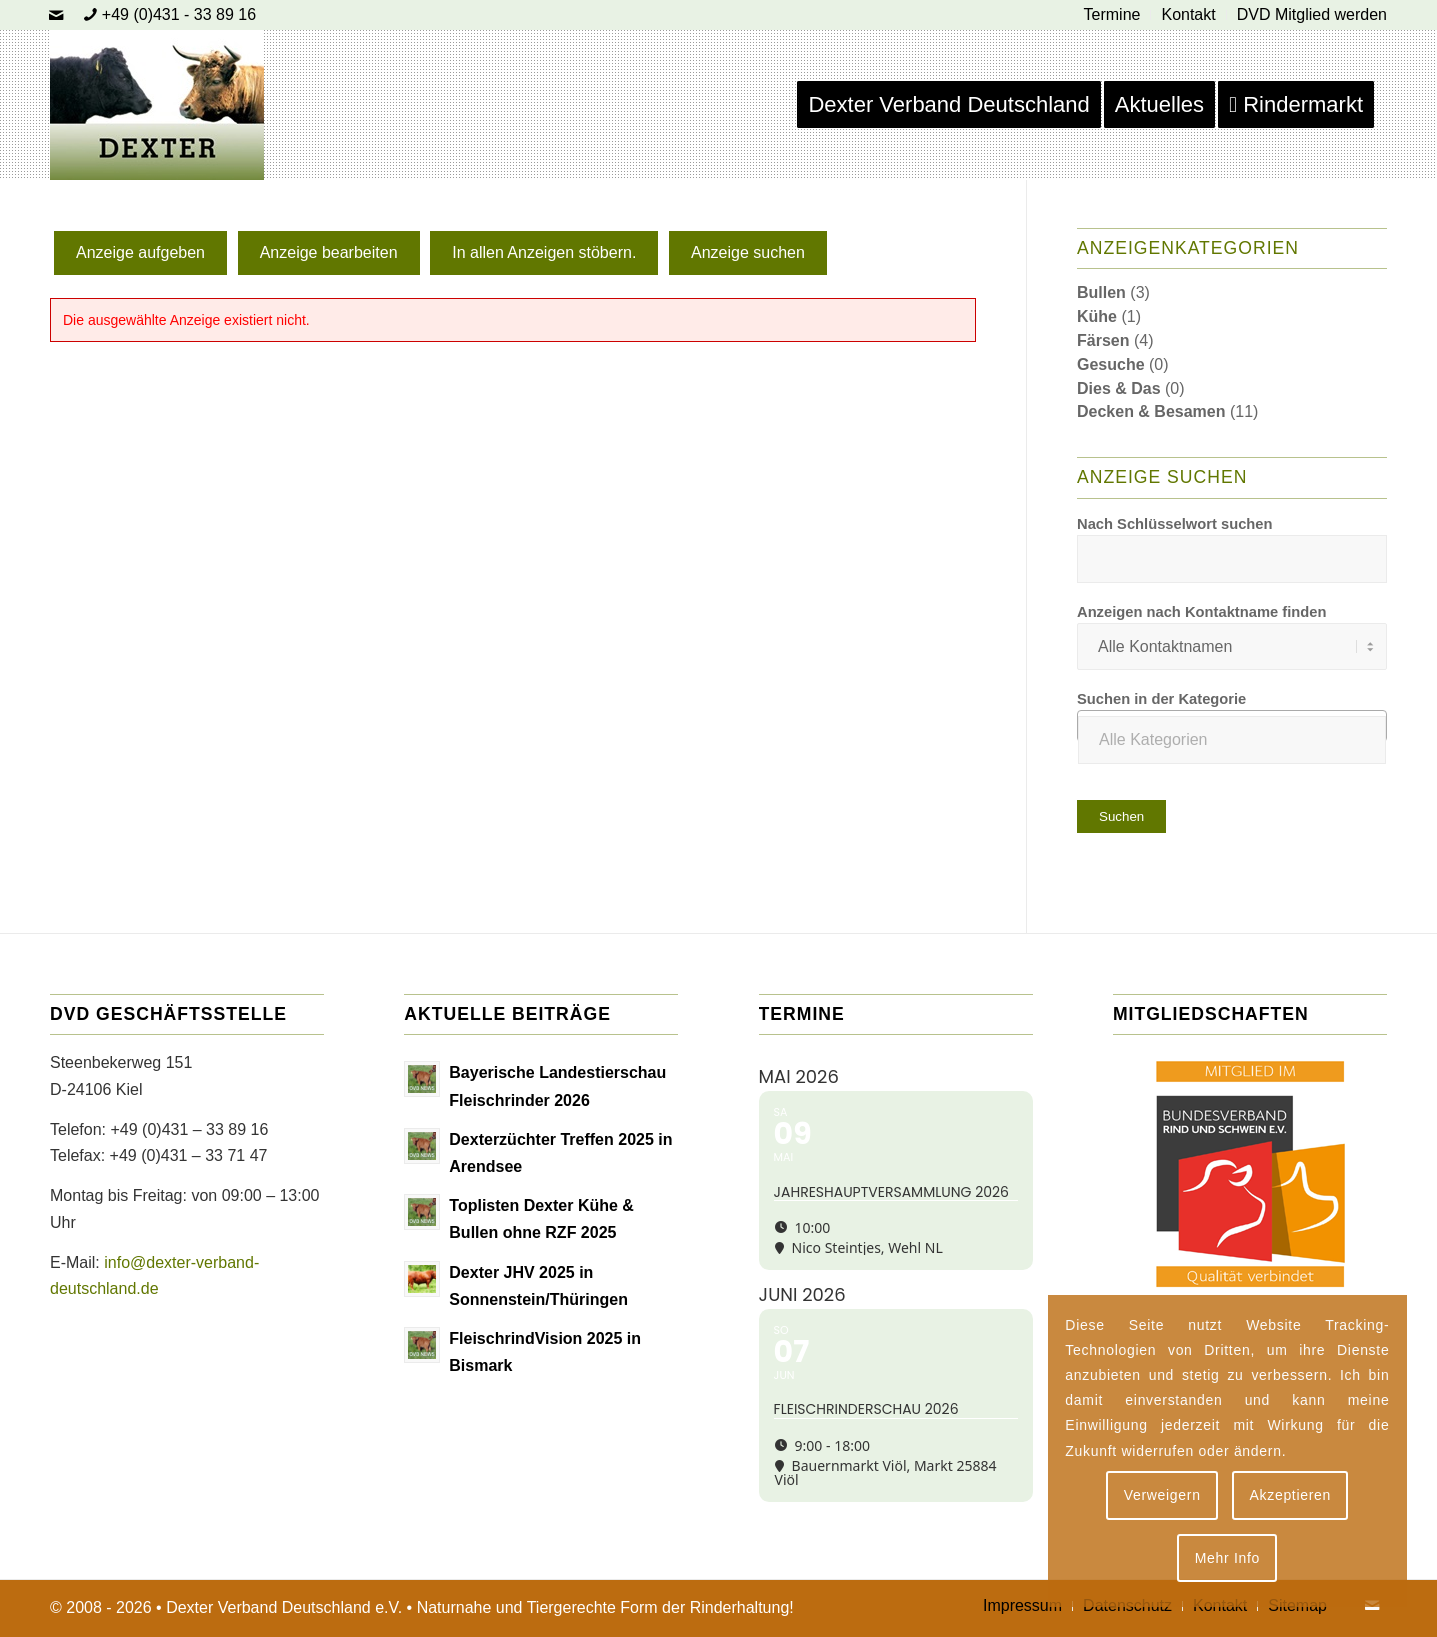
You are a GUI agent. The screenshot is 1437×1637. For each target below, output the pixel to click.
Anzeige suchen (748, 252)
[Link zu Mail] (56, 15)
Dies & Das (1119, 388)
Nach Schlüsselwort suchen (1175, 524)
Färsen (1103, 340)
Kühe (1097, 316)
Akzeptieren (1290, 1495)
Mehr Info (1227, 1558)
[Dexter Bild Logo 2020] (157, 105)
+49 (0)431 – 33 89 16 (189, 1129)
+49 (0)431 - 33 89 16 (179, 14)
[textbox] (1232, 740)
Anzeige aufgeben (140, 252)
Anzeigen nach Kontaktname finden (1201, 612)
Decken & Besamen (1151, 411)
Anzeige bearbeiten (329, 252)
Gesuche (1111, 364)
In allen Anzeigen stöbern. (544, 252)
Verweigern (1162, 1495)
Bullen (1101, 292)
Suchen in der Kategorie (1161, 699)
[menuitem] (1113, 15)
